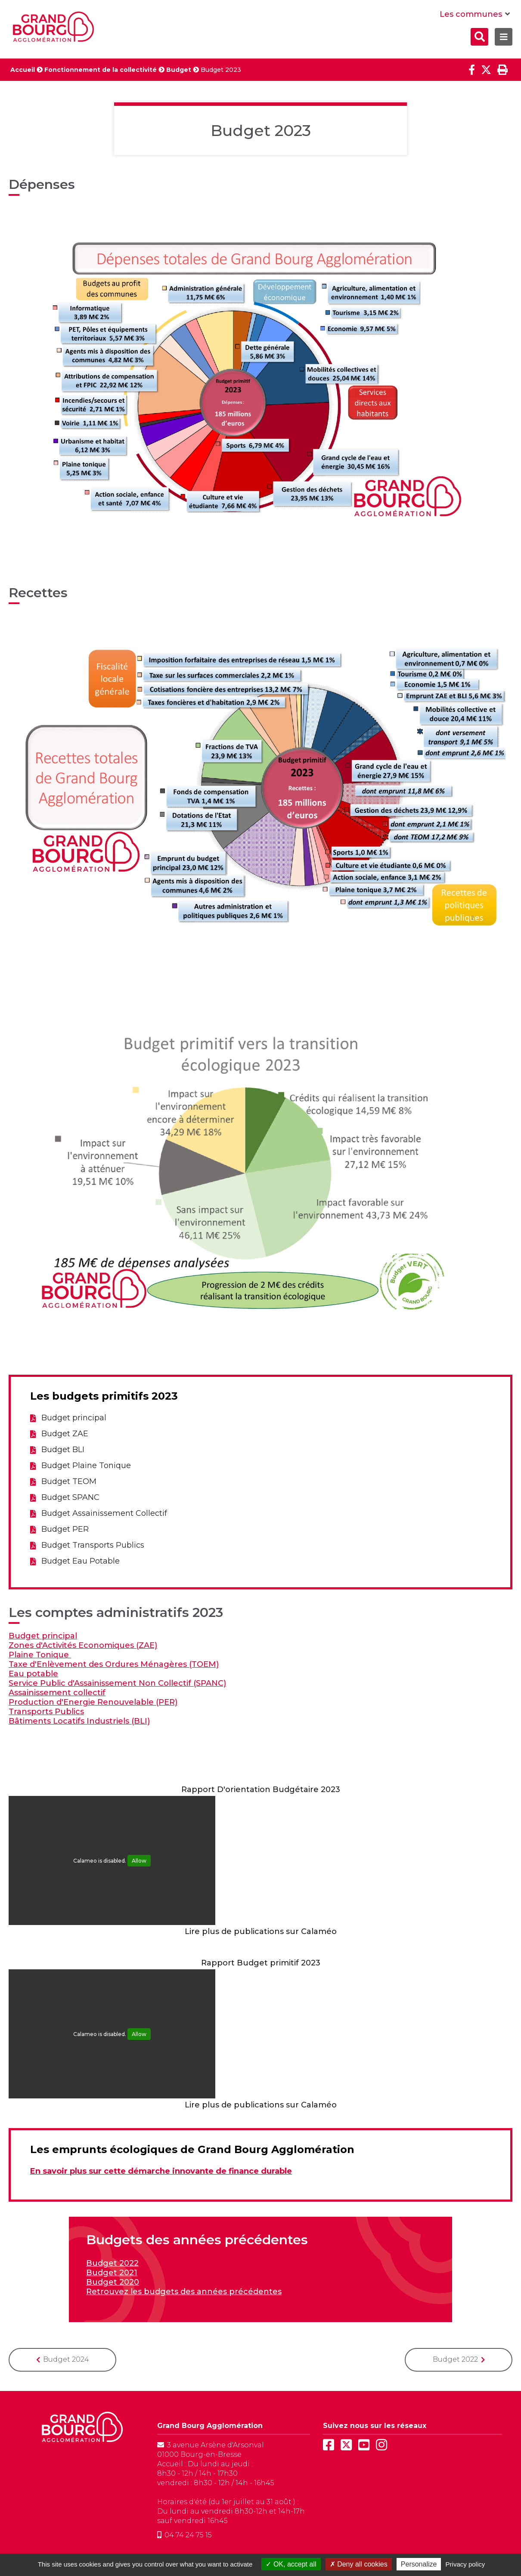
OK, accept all (291, 2564)
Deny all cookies (359, 2564)
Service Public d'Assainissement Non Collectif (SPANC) (117, 1683)
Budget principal (73, 1417)
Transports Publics (46, 1711)
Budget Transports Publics (92, 1545)
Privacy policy (465, 2564)
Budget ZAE (64, 1433)
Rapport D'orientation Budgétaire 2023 (260, 1789)
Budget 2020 (112, 2282)
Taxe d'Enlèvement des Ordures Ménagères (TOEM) (114, 1664)
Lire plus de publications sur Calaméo (261, 1931)
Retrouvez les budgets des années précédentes (184, 2291)
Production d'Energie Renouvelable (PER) (93, 1702)
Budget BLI (62, 1449)
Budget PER (65, 1529)
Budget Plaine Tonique (86, 1465)
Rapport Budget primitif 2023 (260, 1963)
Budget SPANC (70, 1497)
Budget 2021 (111, 2272)
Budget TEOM (68, 1481)
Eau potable (33, 1673)
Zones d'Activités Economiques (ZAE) (83, 1645)
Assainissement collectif (57, 1692)
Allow (139, 1860)
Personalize (419, 2564)
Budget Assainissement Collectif (104, 1513)
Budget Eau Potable (80, 1561)
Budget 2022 (112, 2263)
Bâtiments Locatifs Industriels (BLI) (79, 1721)
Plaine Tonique (40, 1655)
